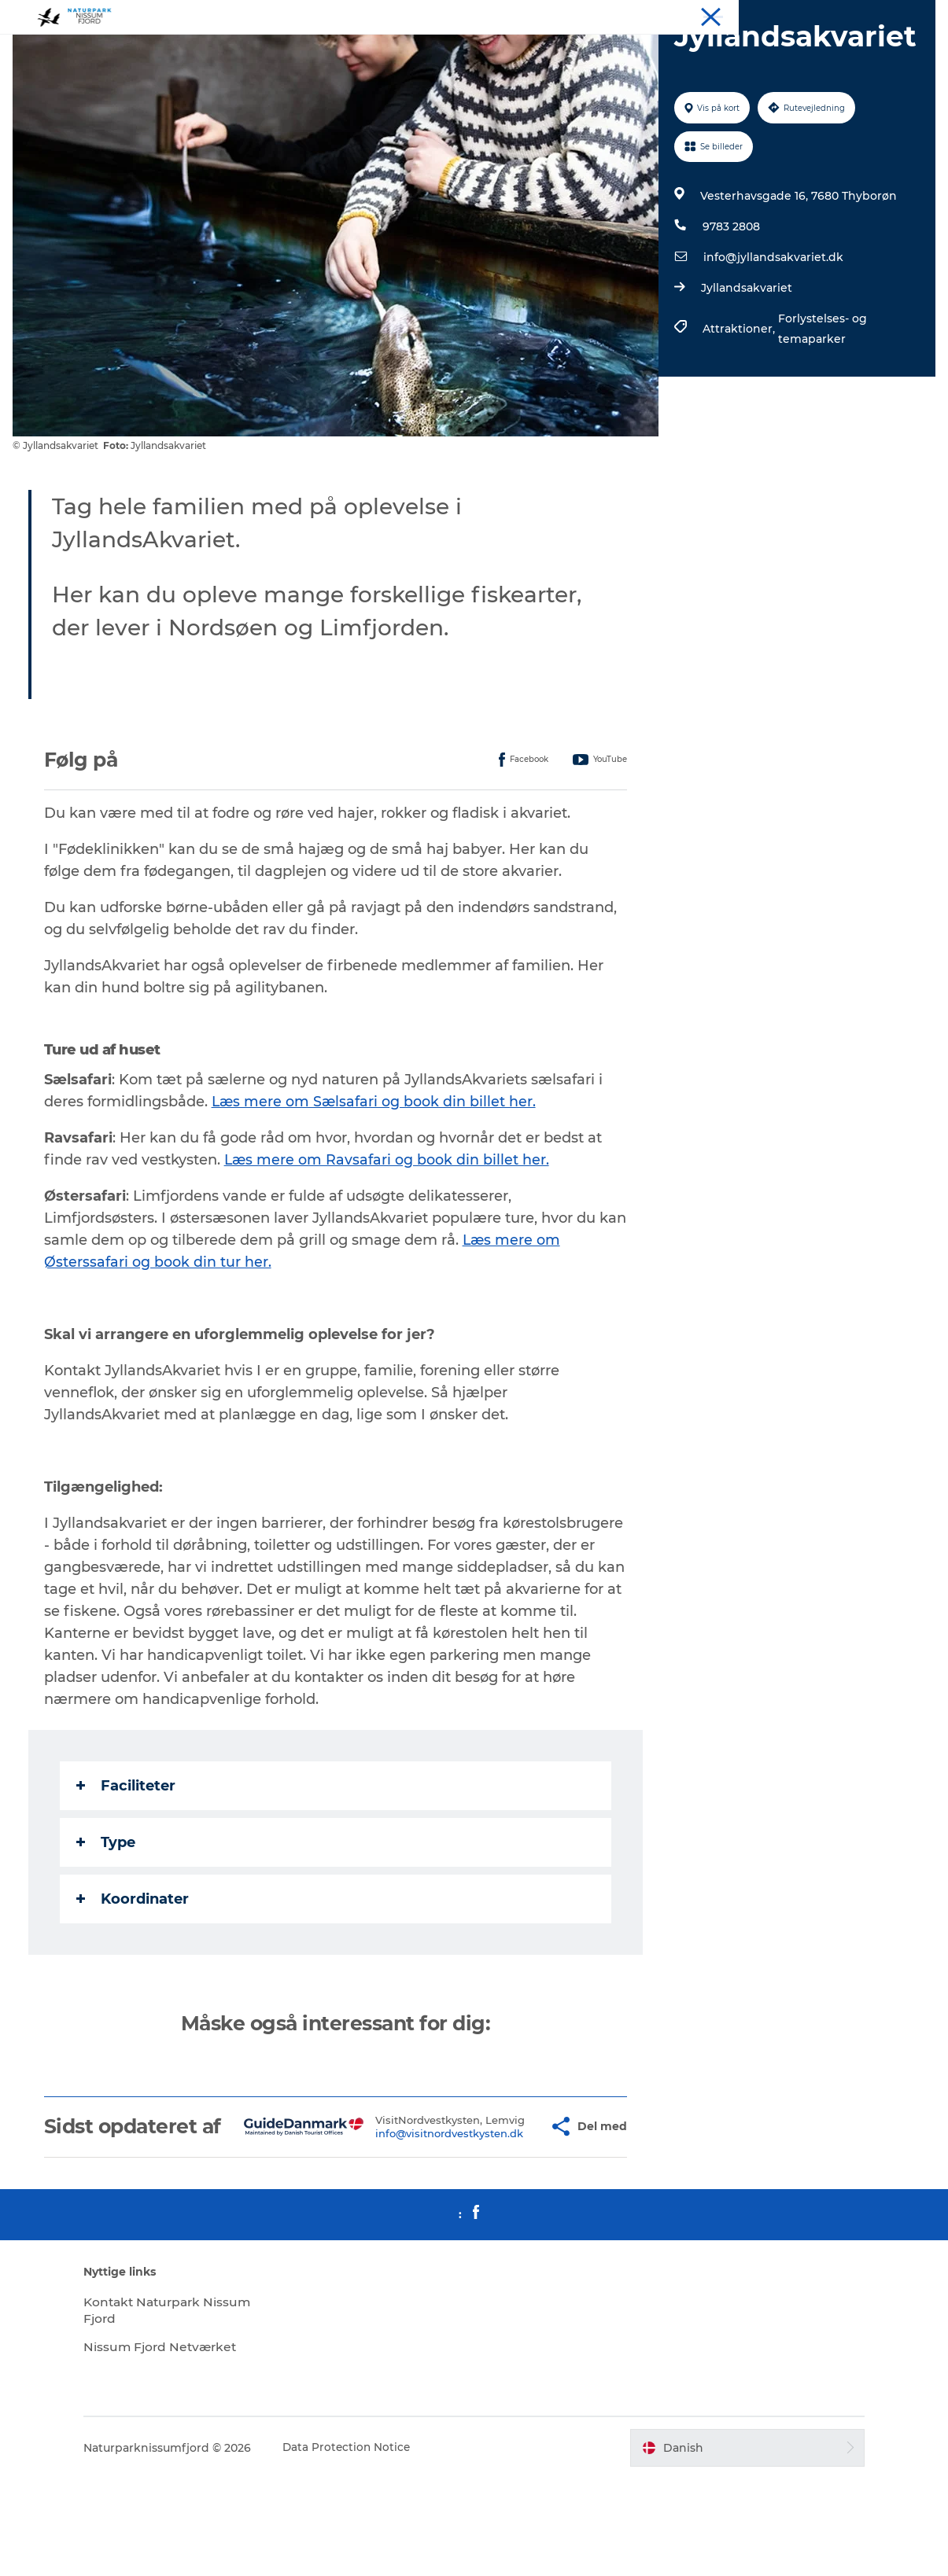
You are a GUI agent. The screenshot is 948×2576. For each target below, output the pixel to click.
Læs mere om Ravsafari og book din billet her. (390, 1234)
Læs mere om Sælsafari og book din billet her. (378, 1176)
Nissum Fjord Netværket (182, 2444)
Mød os (848, 14)
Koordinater (135, 1973)
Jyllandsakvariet (745, 362)
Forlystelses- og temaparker (821, 403)
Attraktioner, (739, 403)
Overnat (763, 14)
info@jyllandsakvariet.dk (773, 332)
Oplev (715, 14)
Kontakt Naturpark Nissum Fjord (165, 2407)
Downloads (906, 14)
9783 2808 (730, 301)
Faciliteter (129, 1860)
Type (108, 1917)
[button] (507, 2213)
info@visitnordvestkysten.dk (413, 2226)
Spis (807, 14)
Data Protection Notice (367, 2545)
